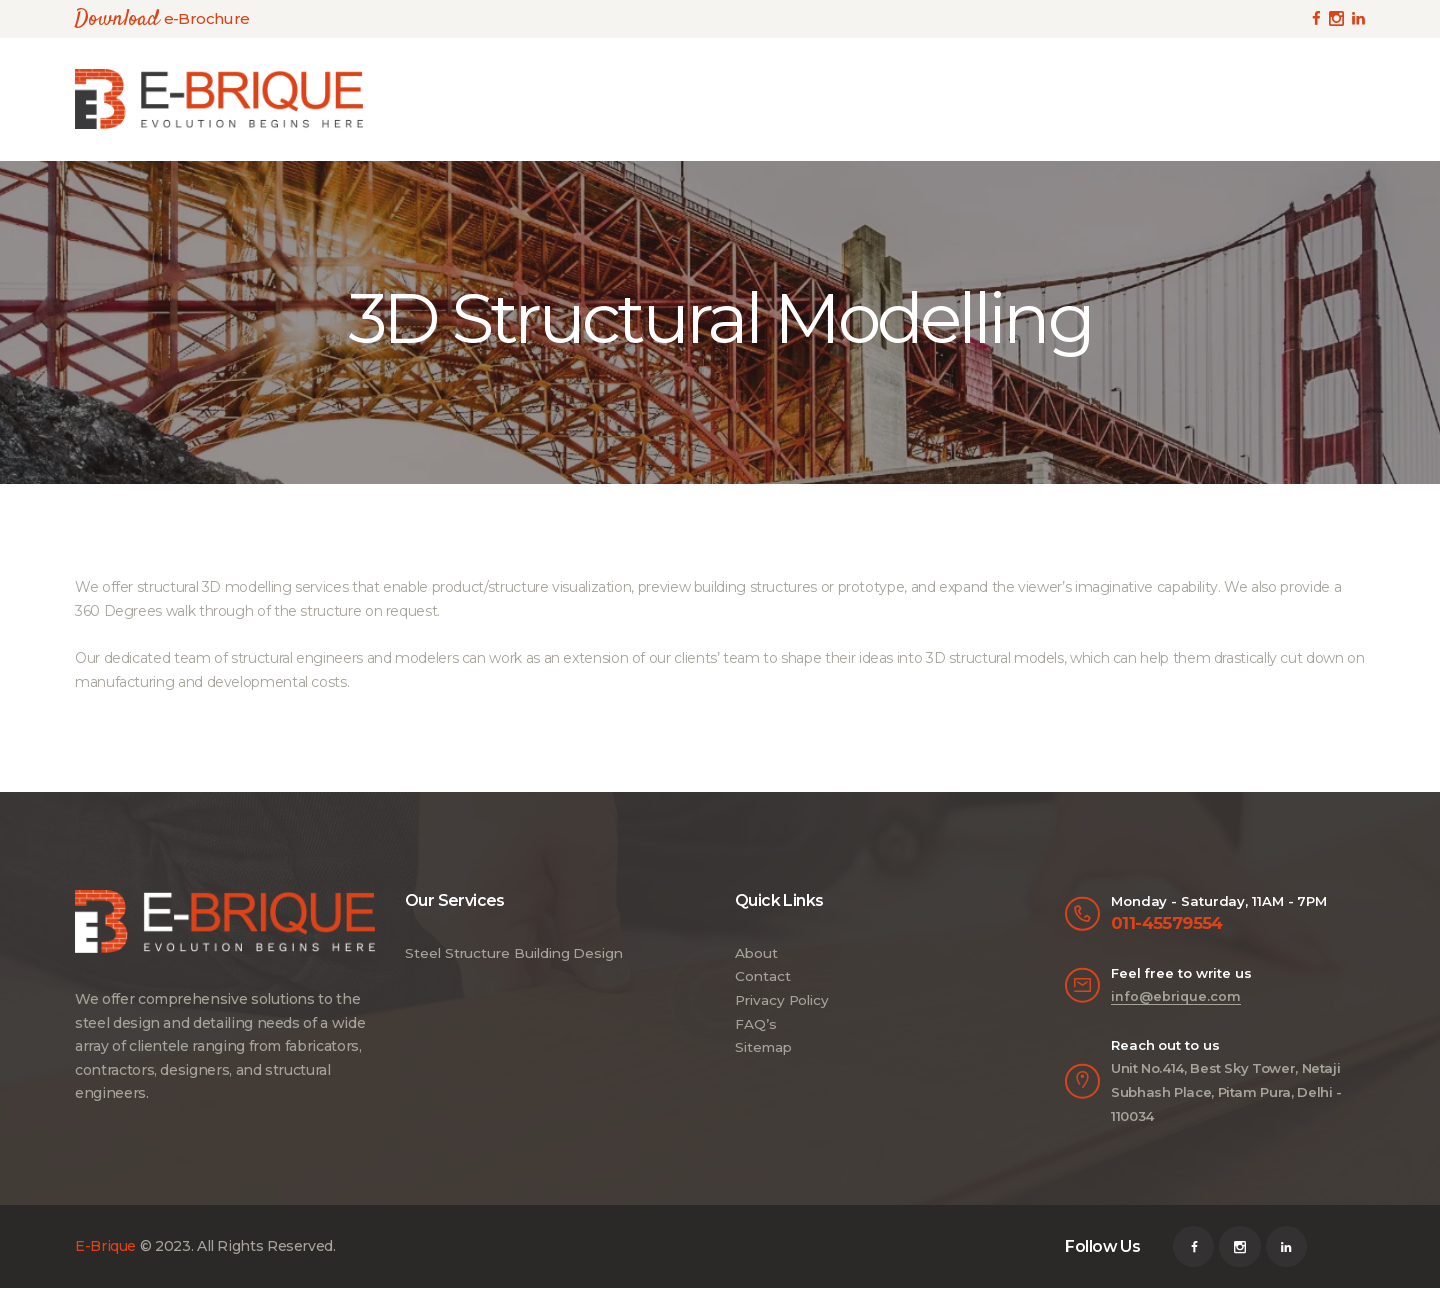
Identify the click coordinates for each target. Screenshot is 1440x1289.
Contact (762, 976)
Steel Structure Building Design (514, 953)
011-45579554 (1168, 923)
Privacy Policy (783, 1000)
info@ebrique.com (1174, 997)
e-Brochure (204, 18)
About (756, 953)
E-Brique (105, 1247)
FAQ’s (755, 1024)
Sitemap (763, 1047)
